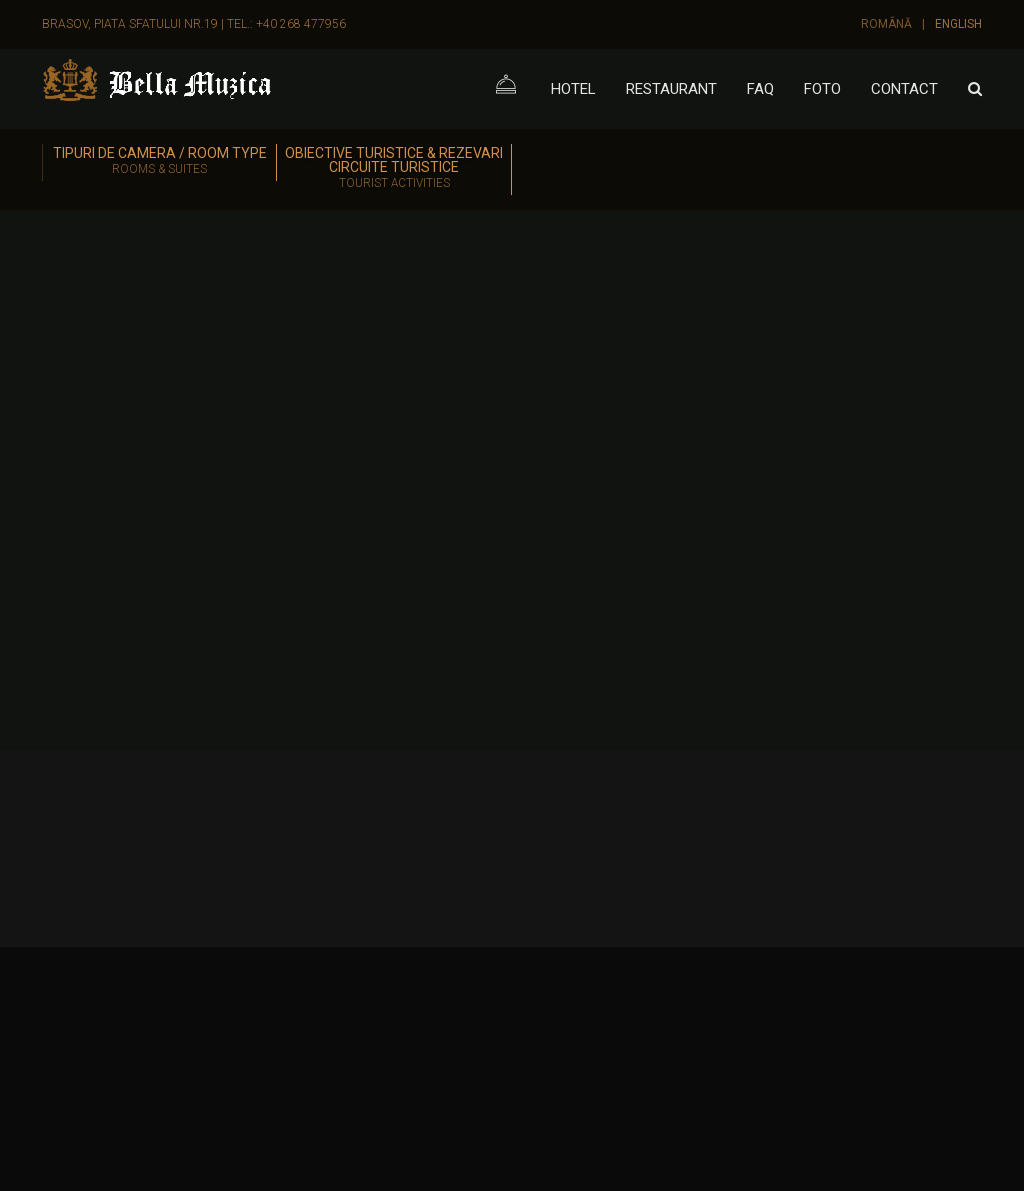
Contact (904, 89)
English (958, 24)
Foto (822, 89)
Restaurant (671, 89)
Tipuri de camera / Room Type (159, 162)
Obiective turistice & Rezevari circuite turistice (394, 169)
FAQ (760, 89)
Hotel (573, 89)
